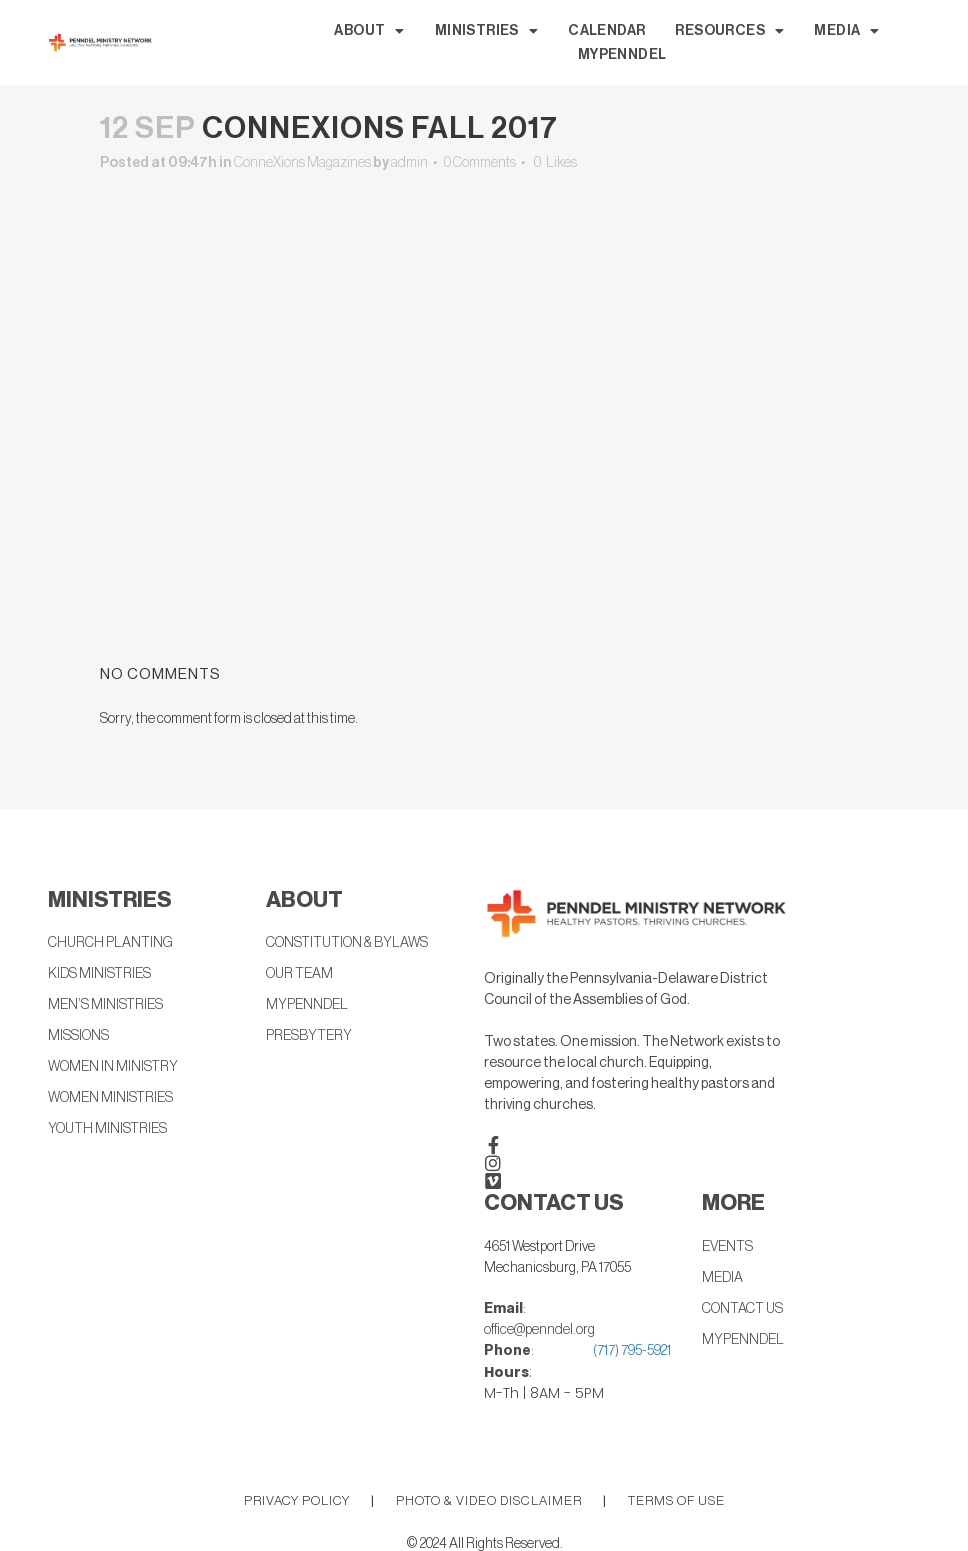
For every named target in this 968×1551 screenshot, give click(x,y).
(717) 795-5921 (632, 1351)
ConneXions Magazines (302, 163)
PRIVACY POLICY (297, 1500)
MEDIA (846, 31)
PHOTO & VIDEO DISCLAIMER (489, 1500)
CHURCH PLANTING (110, 943)
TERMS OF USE (676, 1500)
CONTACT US (742, 1309)
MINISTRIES (486, 31)
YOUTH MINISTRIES (107, 1129)
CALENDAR (606, 31)
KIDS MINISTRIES (99, 974)
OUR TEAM (299, 974)
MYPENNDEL (622, 55)
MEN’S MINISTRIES (105, 1005)
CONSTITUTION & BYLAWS (347, 943)
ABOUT (369, 31)
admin (409, 163)
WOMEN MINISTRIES (110, 1098)
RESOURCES (729, 31)
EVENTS (727, 1247)
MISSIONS (78, 1036)
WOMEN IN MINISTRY (113, 1067)
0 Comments (480, 163)
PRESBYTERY (309, 1036)
